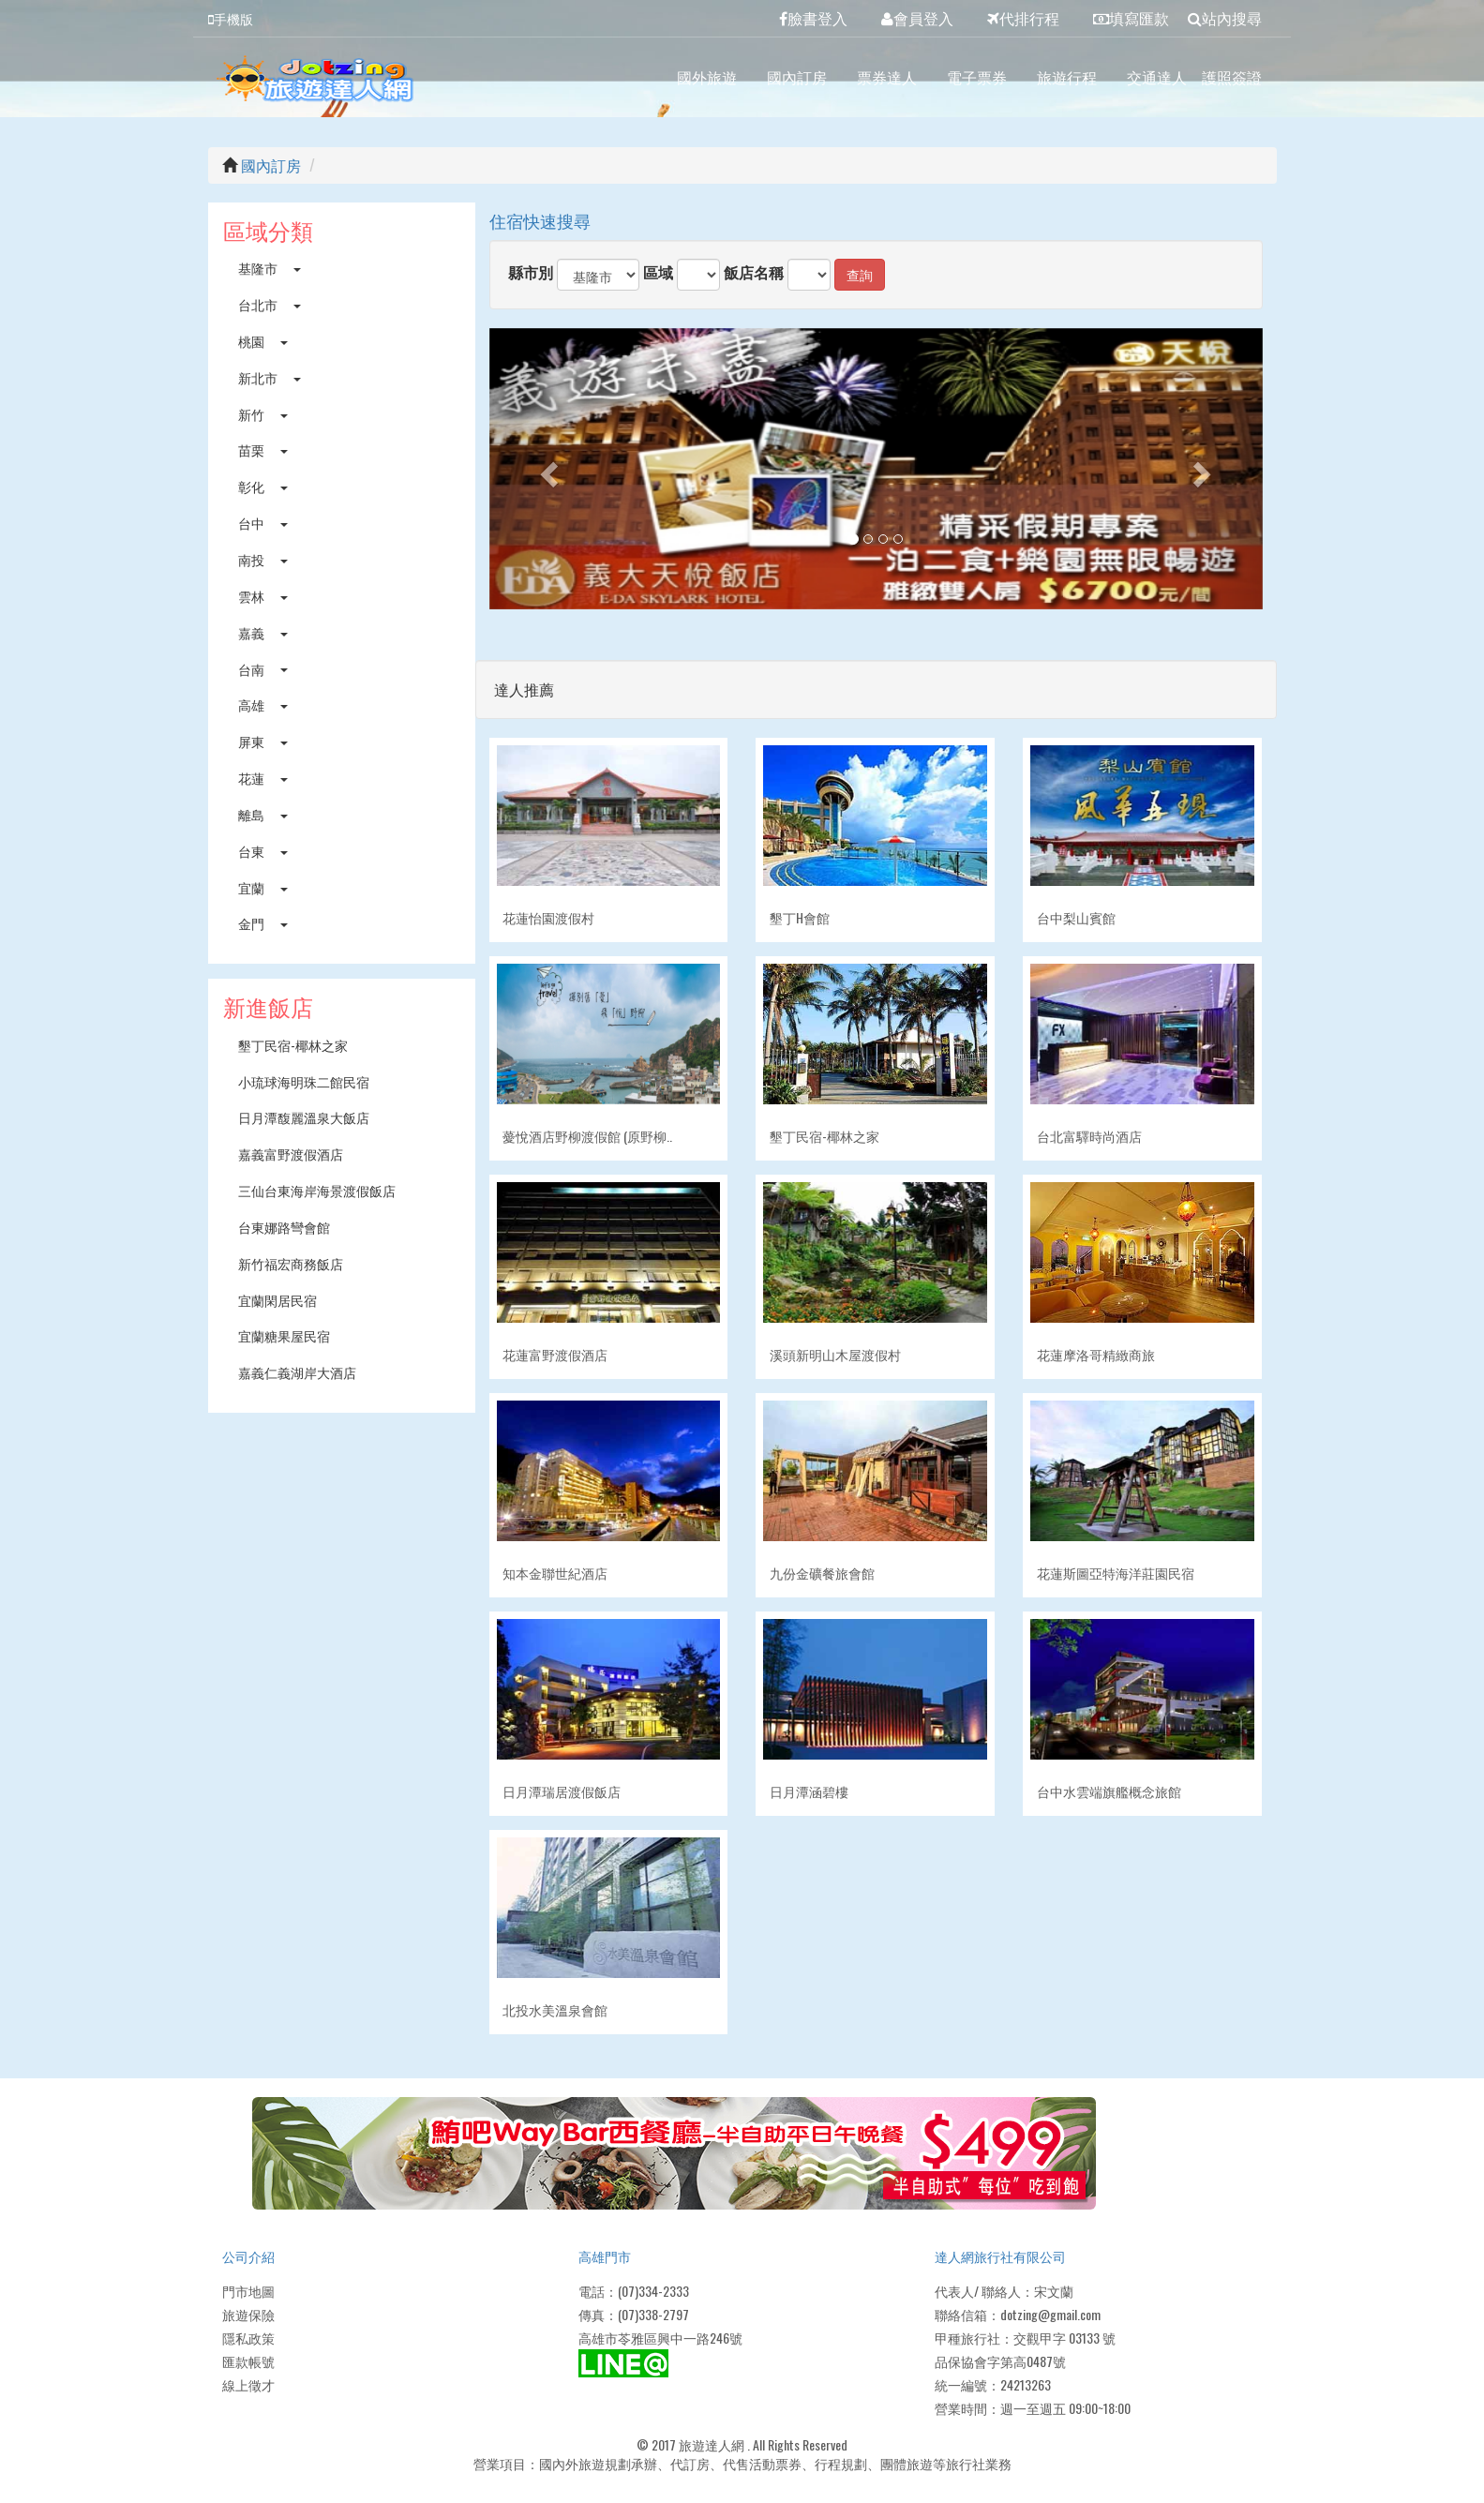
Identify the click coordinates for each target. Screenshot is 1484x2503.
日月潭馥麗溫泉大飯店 (303, 1117)
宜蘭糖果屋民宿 (284, 1335)
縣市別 (530, 272)
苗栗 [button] (263, 449)
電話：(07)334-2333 (633, 2291)
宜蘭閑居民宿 (277, 1300)
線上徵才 (248, 2384)
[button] (547, 468)
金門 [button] (263, 923)
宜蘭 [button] (263, 887)
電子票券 (977, 76)
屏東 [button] (263, 741)
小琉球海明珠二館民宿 (303, 1081)
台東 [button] (263, 851)
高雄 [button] (263, 704)
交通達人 (1157, 76)
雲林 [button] (263, 596)
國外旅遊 (707, 76)
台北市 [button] (269, 304)
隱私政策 (248, 2337)
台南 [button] (263, 669)
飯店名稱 (754, 272)
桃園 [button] (263, 341)
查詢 (860, 274)
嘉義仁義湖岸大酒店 (297, 1372)
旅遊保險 (248, 2314)
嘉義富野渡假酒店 (290, 1153)
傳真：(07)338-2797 (633, 2314)
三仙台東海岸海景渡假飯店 (317, 1190)
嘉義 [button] (263, 632)
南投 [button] (263, 559)
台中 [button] (263, 522)
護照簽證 (1232, 76)
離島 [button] (263, 814)
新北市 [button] (269, 377)
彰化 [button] (263, 486)
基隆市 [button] (269, 267)
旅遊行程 (1067, 76)
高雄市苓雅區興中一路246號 (660, 2337)
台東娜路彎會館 (284, 1227)
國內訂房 (797, 76)
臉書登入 (813, 18)
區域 (658, 272)
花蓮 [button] (263, 777)
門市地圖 (248, 2291)
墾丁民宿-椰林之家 (293, 1045)
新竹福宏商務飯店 (290, 1263)
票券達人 (887, 76)
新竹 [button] (263, 414)
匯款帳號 (248, 2361)
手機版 (230, 18)
